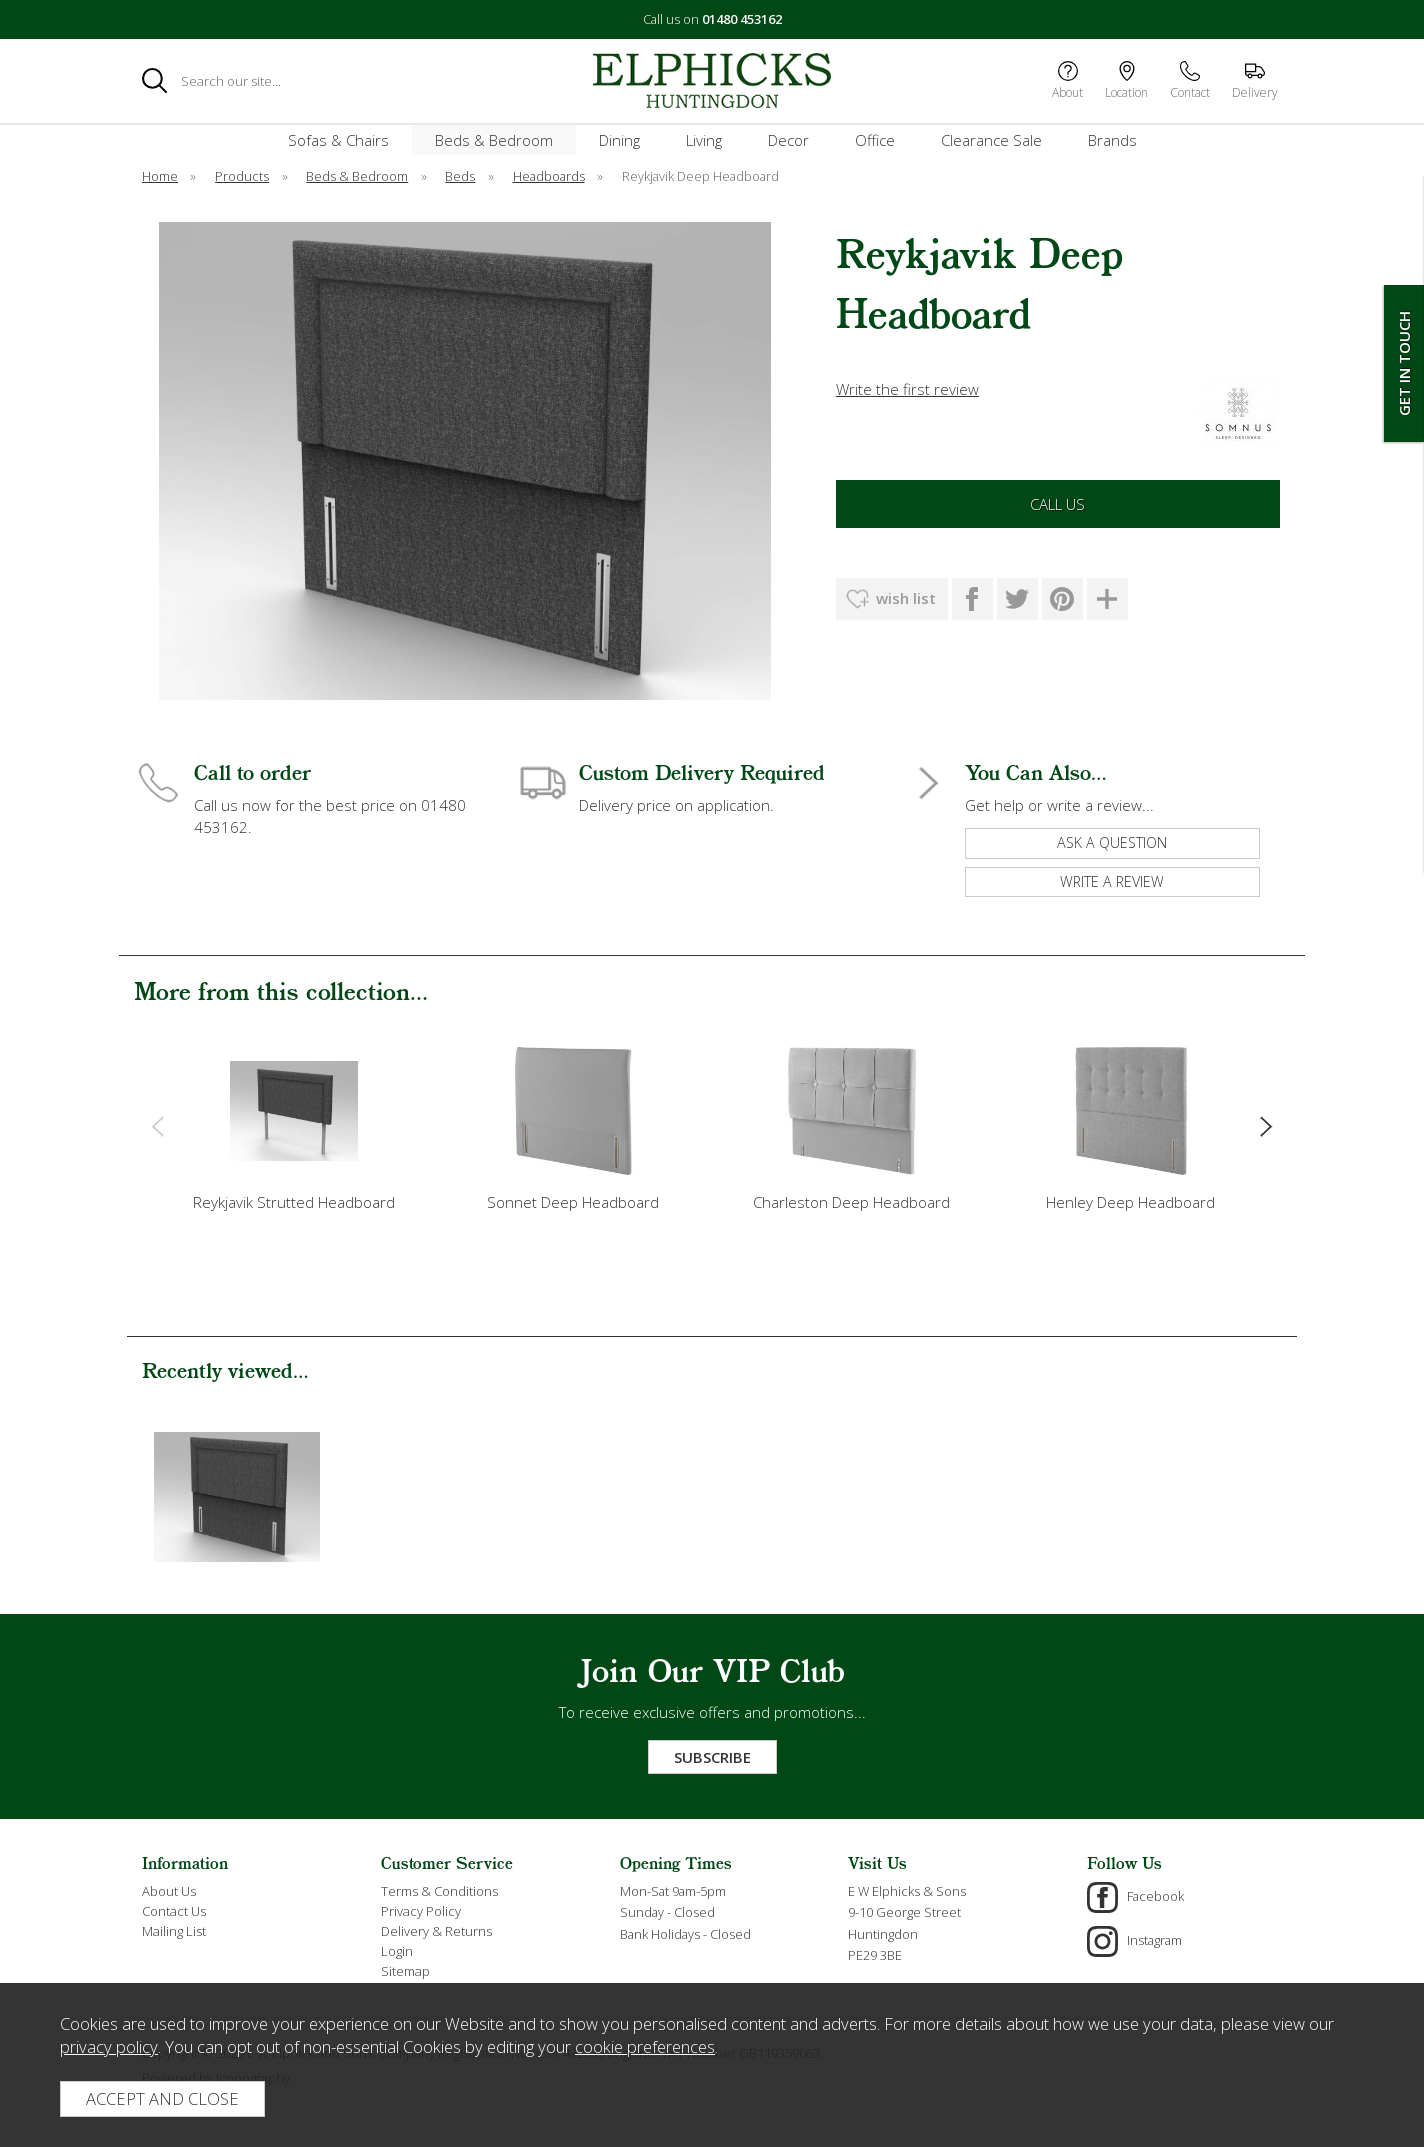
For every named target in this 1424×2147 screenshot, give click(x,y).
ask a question (1112, 842)
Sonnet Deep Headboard (573, 1202)
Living (704, 140)
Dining (619, 140)
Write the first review (907, 389)
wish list (906, 598)
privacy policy (109, 2046)
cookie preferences (645, 2046)
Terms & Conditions (439, 1891)
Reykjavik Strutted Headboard (294, 1202)
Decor (788, 140)
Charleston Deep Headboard (851, 1202)
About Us (169, 1891)
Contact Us (174, 1911)
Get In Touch (1404, 363)
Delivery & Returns (436, 1931)
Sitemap (405, 1971)
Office (875, 140)
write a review (1112, 881)
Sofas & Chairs (338, 140)
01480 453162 (742, 19)
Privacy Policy (421, 1911)
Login (397, 1951)
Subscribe (712, 1757)
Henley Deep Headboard (1130, 1202)
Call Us (1057, 504)
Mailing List (174, 1931)
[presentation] (157, 1125)
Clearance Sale (991, 140)
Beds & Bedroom (494, 140)
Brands (1112, 140)
